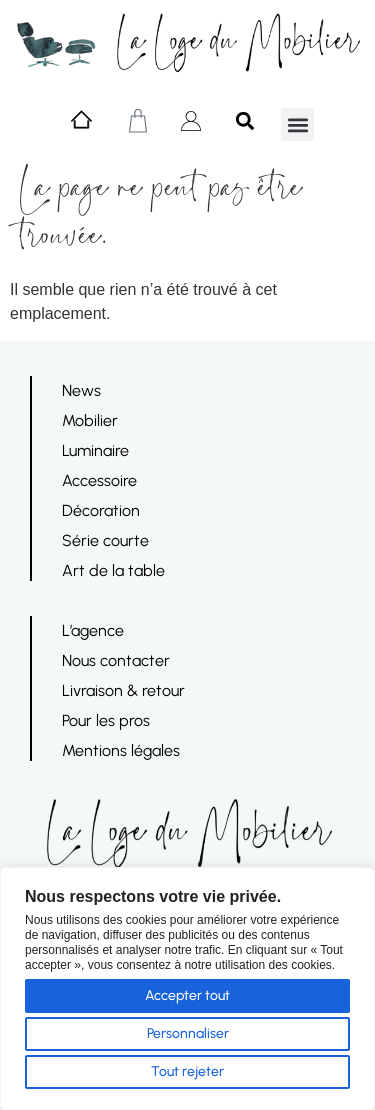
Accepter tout (187, 995)
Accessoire (99, 480)
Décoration (101, 510)
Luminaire (95, 450)
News (81, 390)
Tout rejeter (187, 1071)
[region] (187, 988)
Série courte (105, 540)
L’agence (93, 630)
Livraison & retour (123, 690)
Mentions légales (121, 750)
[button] (297, 124)
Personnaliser (188, 1033)
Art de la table (113, 570)
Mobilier (90, 420)
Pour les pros (106, 720)
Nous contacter (116, 660)
